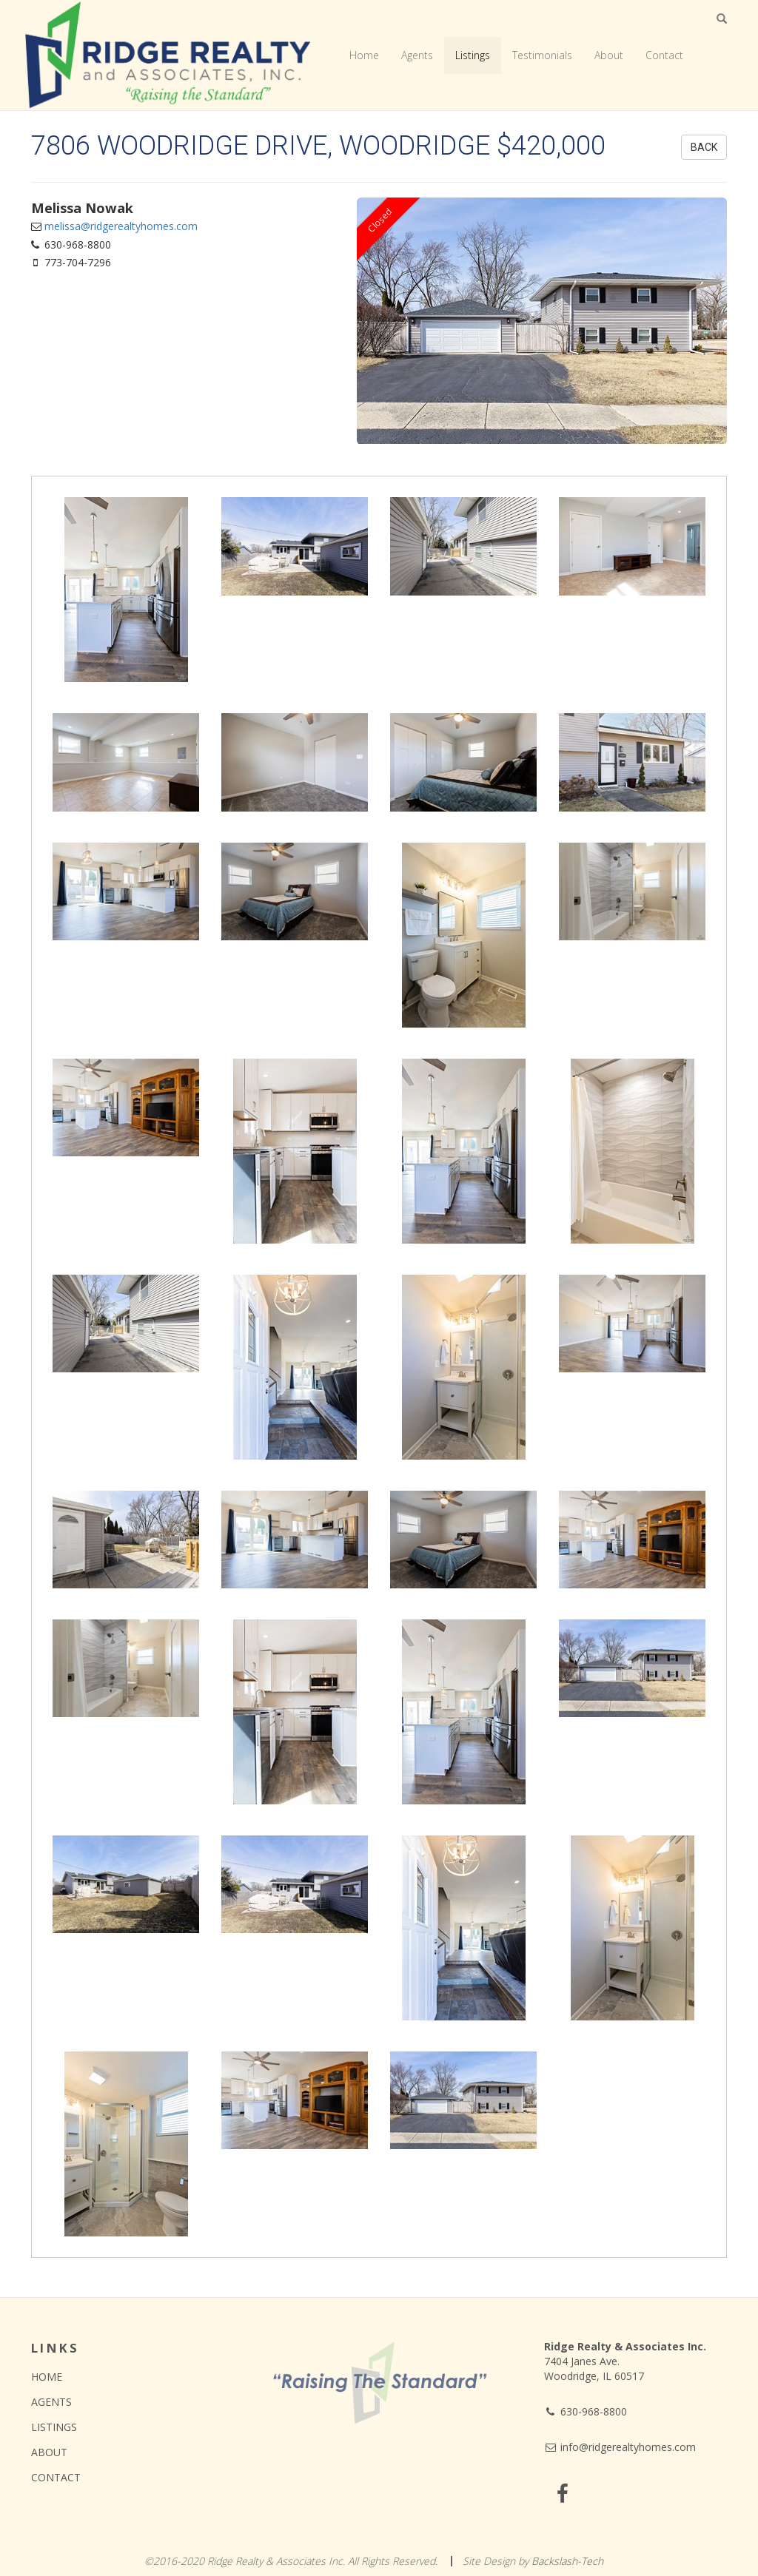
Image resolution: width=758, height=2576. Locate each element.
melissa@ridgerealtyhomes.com (121, 226)
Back (704, 147)
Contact (664, 55)
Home (364, 55)
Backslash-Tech (567, 2561)
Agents (417, 55)
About (608, 55)
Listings (472, 55)
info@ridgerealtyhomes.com (620, 2447)
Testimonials (542, 55)
